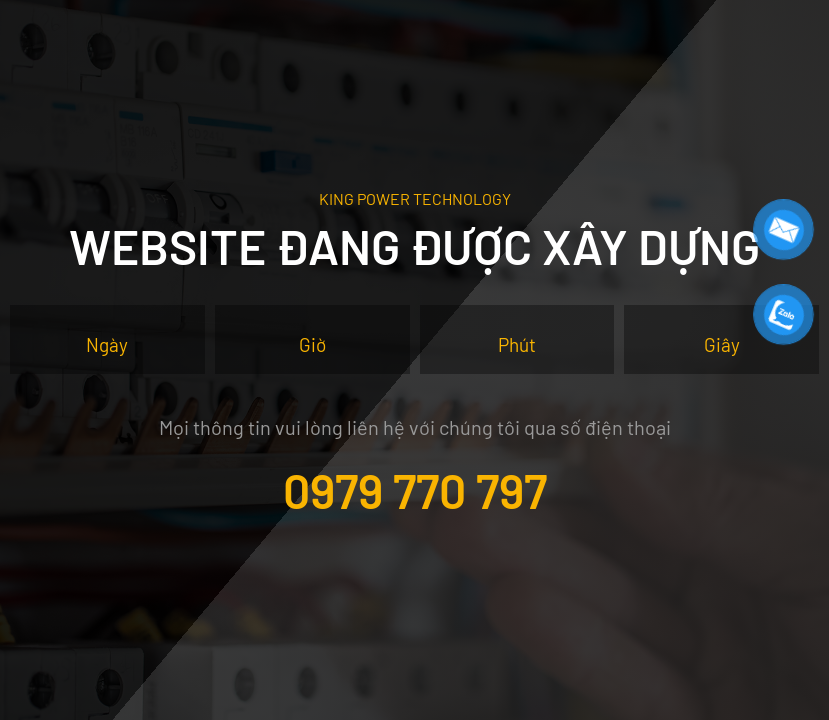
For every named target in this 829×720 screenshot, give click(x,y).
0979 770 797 (415, 490)
